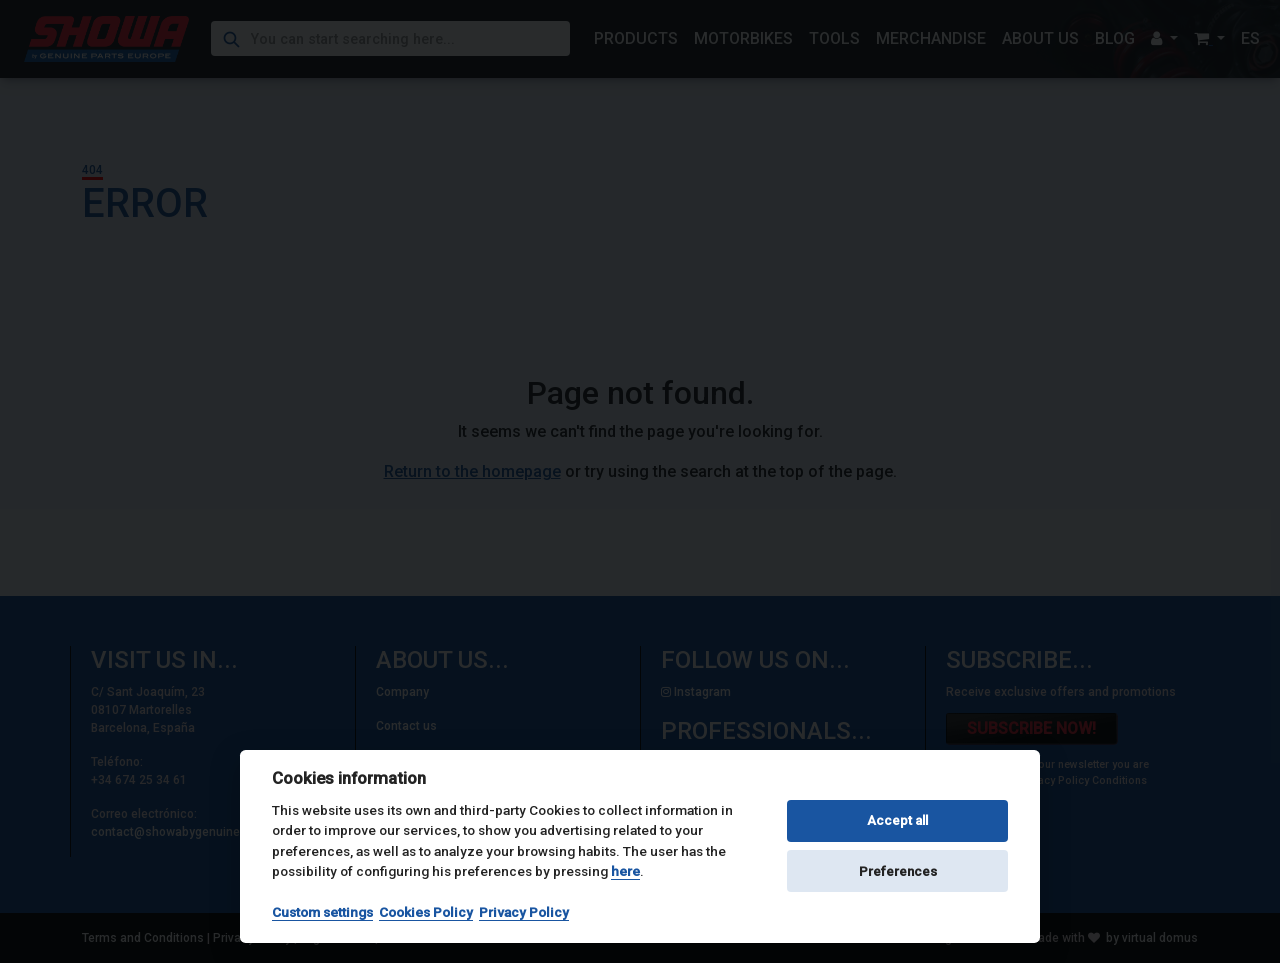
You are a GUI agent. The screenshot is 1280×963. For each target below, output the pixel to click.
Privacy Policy (524, 912)
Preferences (898, 871)
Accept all (897, 820)
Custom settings (322, 912)
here (625, 871)
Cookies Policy (426, 912)
